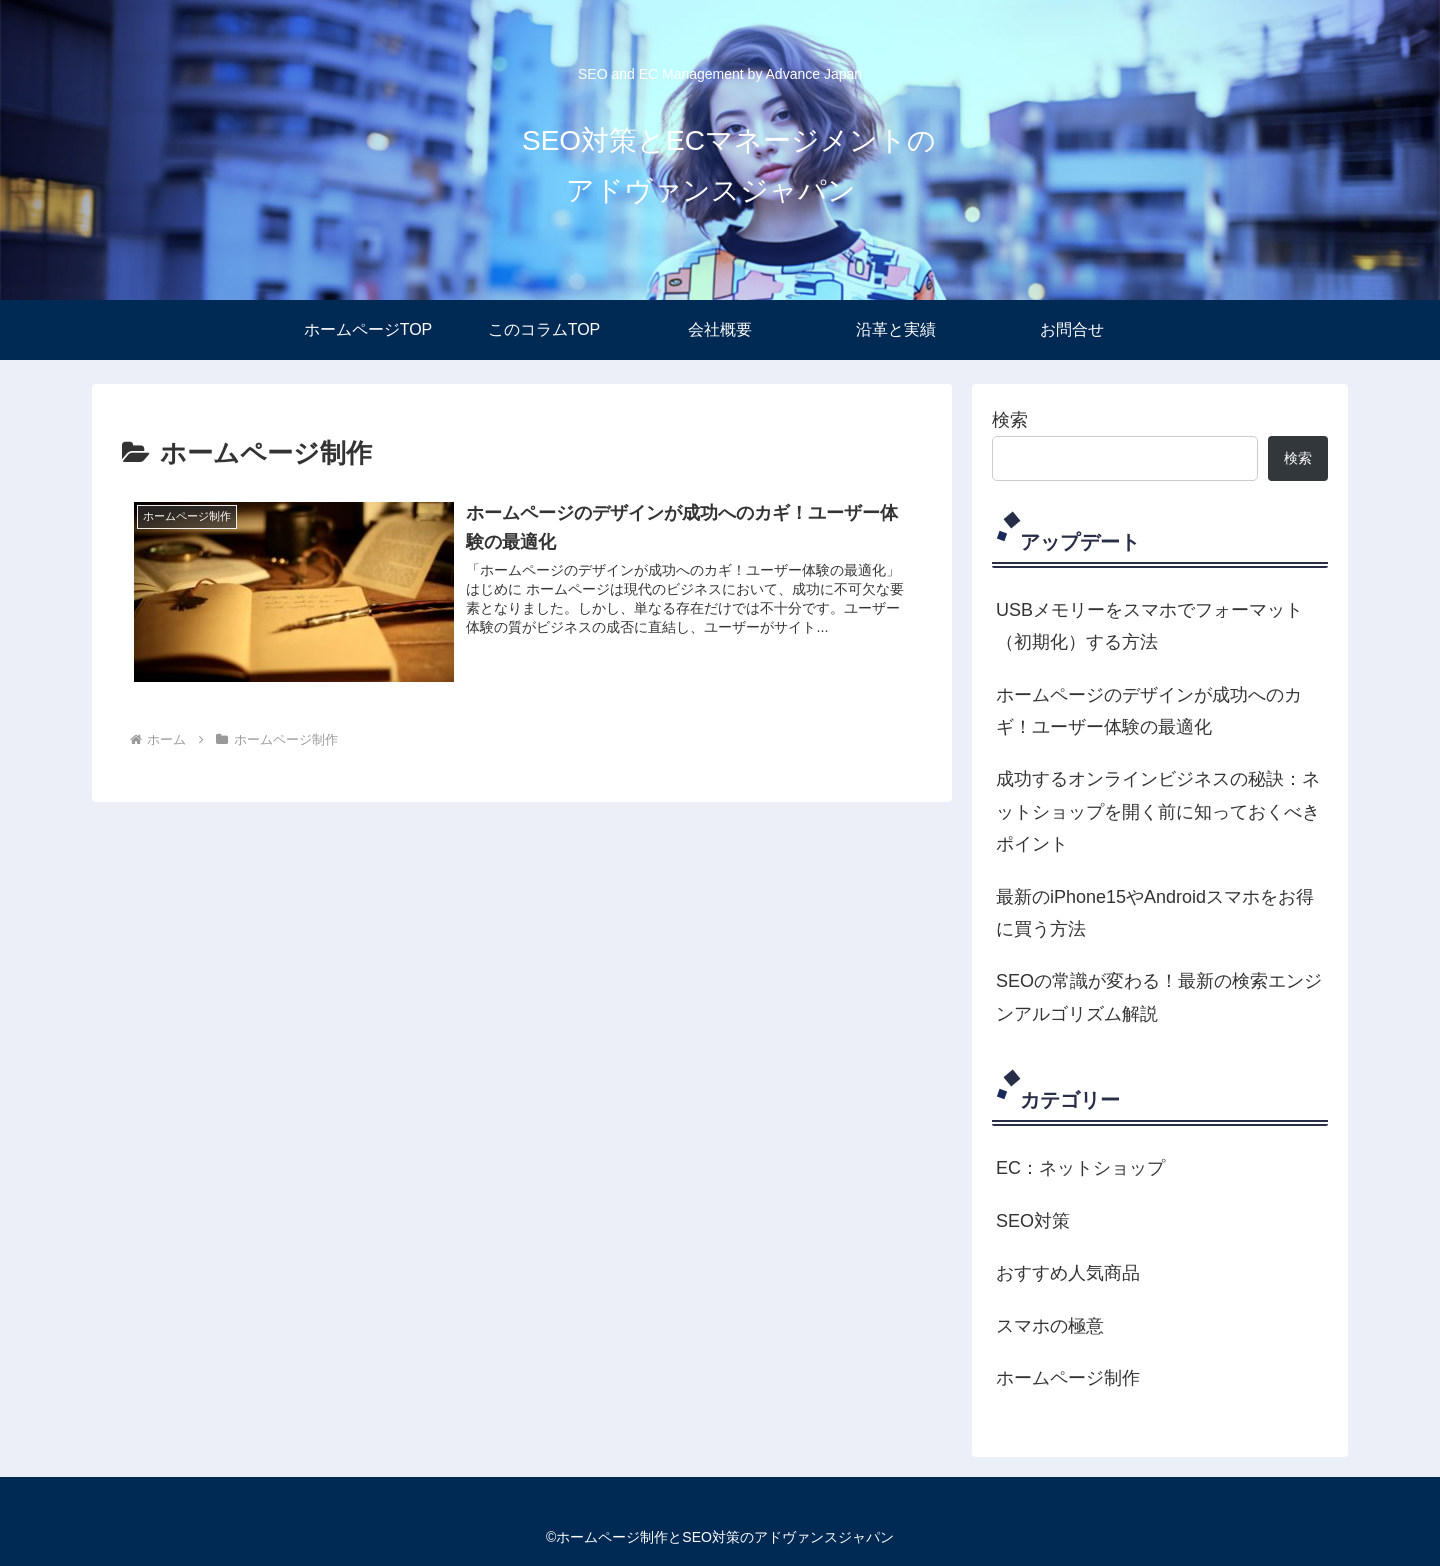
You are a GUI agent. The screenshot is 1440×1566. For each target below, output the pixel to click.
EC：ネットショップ (1080, 1168)
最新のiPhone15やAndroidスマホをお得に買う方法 (1155, 913)
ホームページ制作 (1068, 1378)
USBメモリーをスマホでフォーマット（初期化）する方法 (1149, 626)
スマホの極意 (1050, 1326)
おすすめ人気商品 (1068, 1273)
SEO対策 (1033, 1221)
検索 (1010, 420)
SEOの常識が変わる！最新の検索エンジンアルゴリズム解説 (1159, 997)
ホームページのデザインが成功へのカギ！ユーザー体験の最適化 (1149, 711)
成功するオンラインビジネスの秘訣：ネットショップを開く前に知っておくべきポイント (1158, 811)
